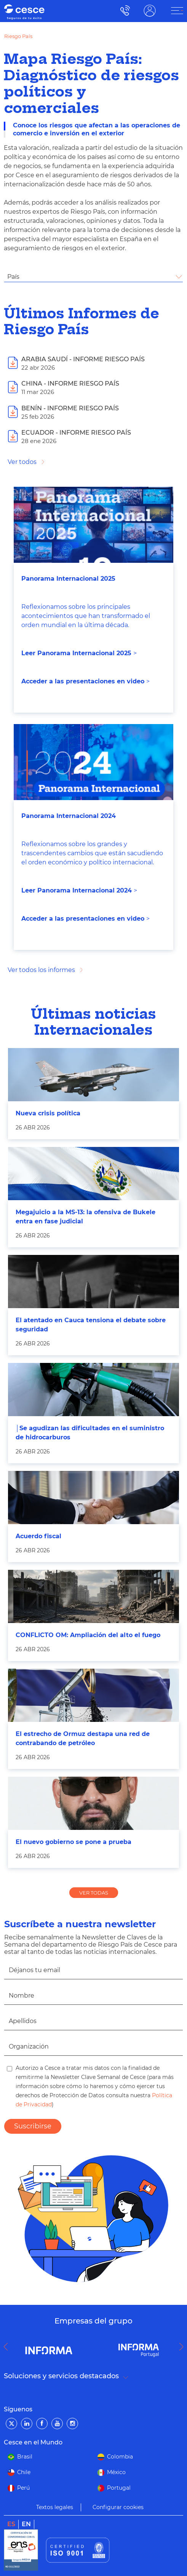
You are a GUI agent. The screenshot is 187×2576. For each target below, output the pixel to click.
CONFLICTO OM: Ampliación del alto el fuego (88, 1635)
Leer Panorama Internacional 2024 (76, 890)
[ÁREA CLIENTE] (177, 10)
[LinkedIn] (26, 2423)
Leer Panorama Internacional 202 (74, 653)
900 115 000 (123, 10)
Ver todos (22, 461)
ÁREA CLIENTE (149, 10)
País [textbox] (13, 276)
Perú (23, 2487)
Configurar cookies (118, 2507)
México (116, 2472)
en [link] (26, 2524)
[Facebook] (42, 2423)
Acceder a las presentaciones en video (82, 681)
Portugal (119, 2487)
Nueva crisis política (48, 1113)
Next (183, 2346)
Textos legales (54, 2507)
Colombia (120, 2456)
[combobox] (93, 277)
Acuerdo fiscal (38, 1536)
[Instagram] (72, 2423)
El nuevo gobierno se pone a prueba (73, 1841)
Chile (23, 2472)
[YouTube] (57, 2423)
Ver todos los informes (41, 970)
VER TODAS (93, 1893)
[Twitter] (11, 2423)
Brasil (24, 2456)
